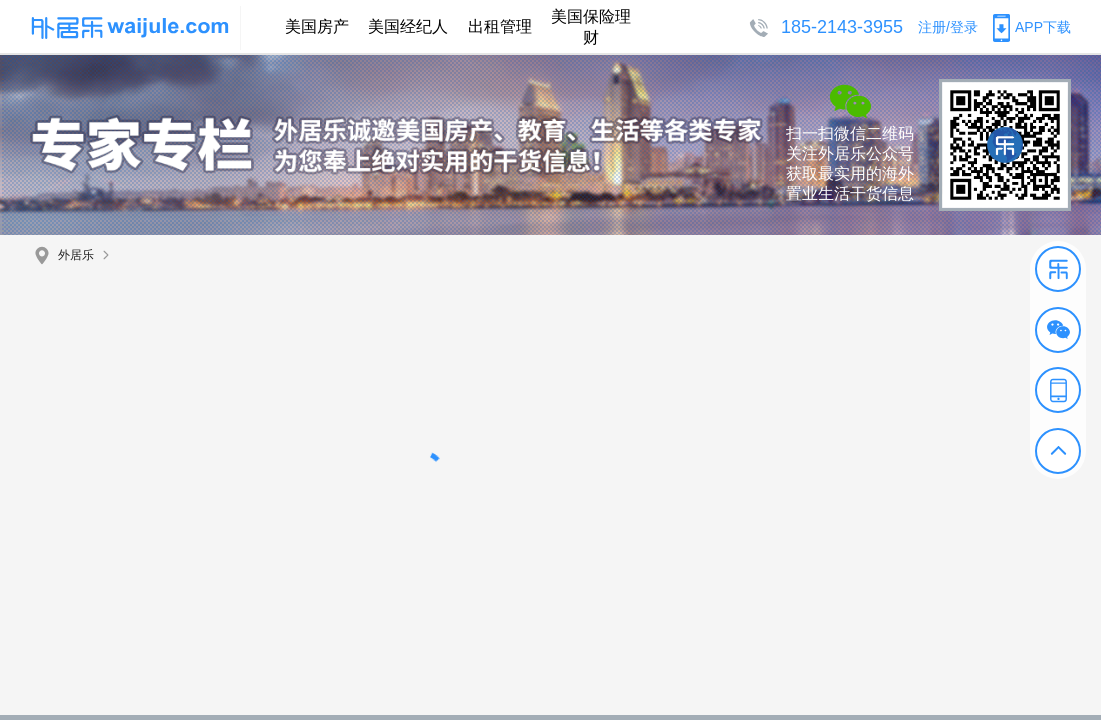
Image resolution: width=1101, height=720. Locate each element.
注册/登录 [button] (948, 27)
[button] (1058, 269)
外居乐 (76, 255)
